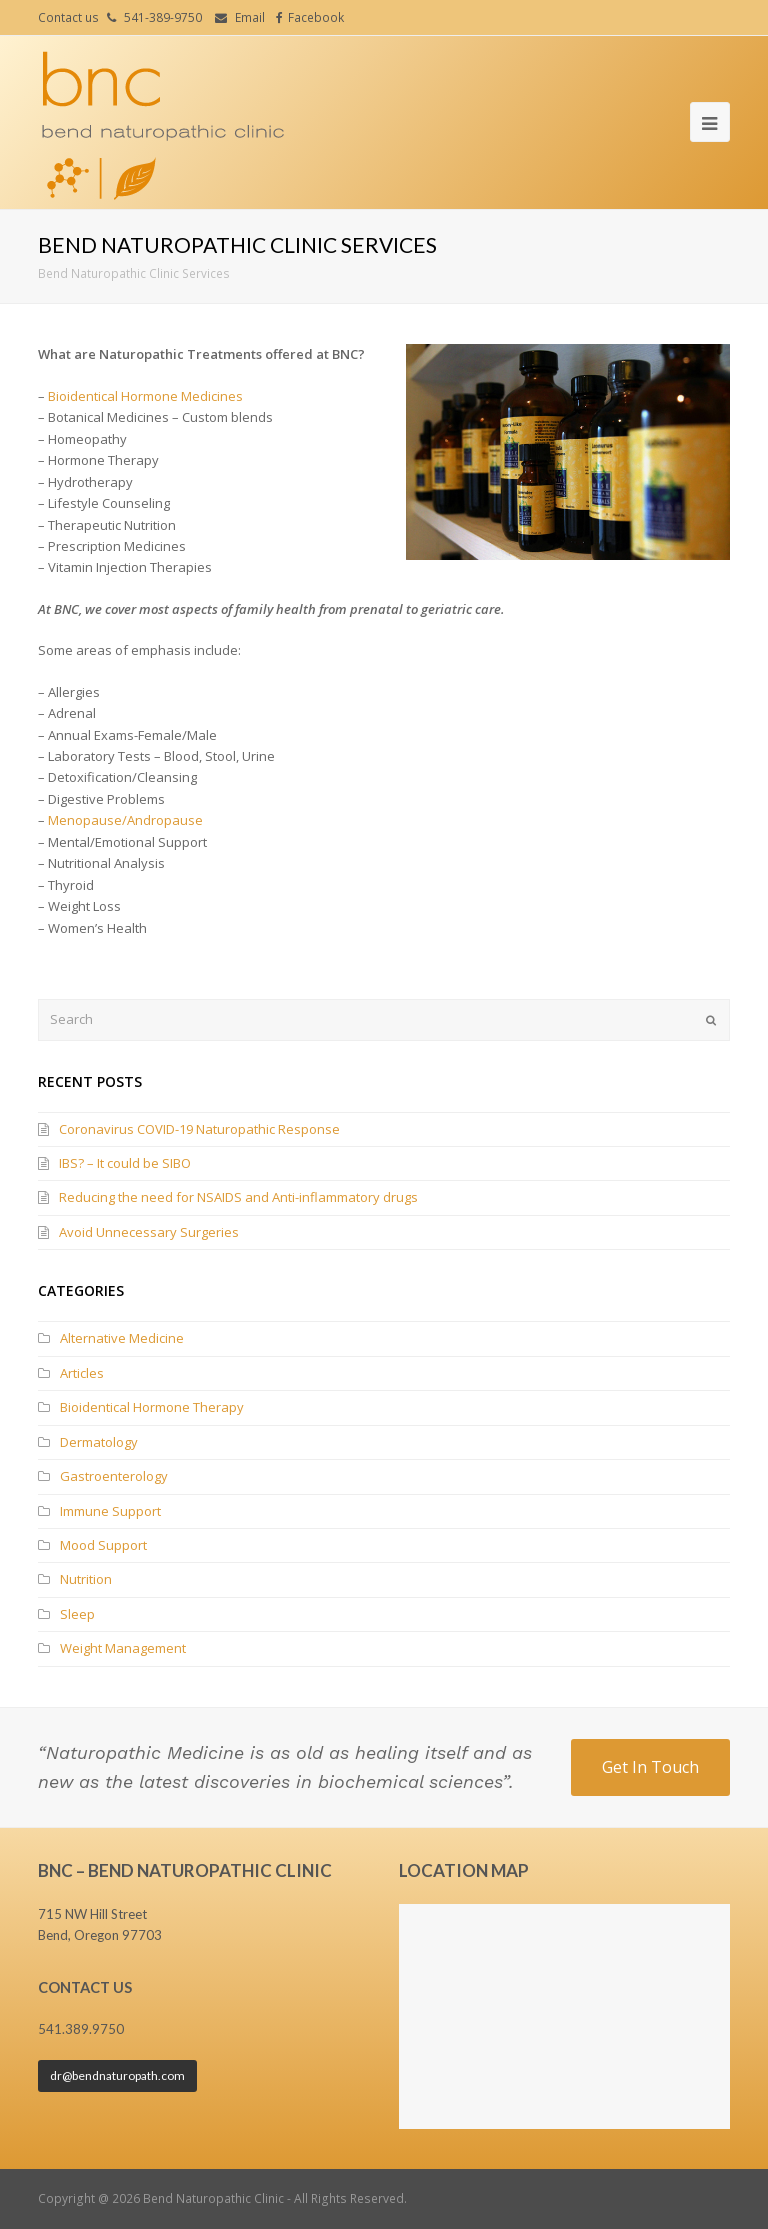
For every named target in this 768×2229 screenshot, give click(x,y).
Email (250, 17)
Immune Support (110, 1511)
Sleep (77, 1614)
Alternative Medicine (122, 1338)
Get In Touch (650, 1767)
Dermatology (99, 1442)
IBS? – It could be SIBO (125, 1163)
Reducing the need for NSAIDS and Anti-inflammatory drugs (238, 1197)
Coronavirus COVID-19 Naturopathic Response (199, 1129)
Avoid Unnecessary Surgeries (149, 1232)
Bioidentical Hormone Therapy (152, 1407)
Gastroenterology (114, 1476)
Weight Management (123, 1648)
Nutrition (86, 1579)
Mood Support (103, 1545)
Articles (82, 1373)
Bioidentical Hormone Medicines (145, 396)
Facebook (316, 17)
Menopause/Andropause (125, 820)
